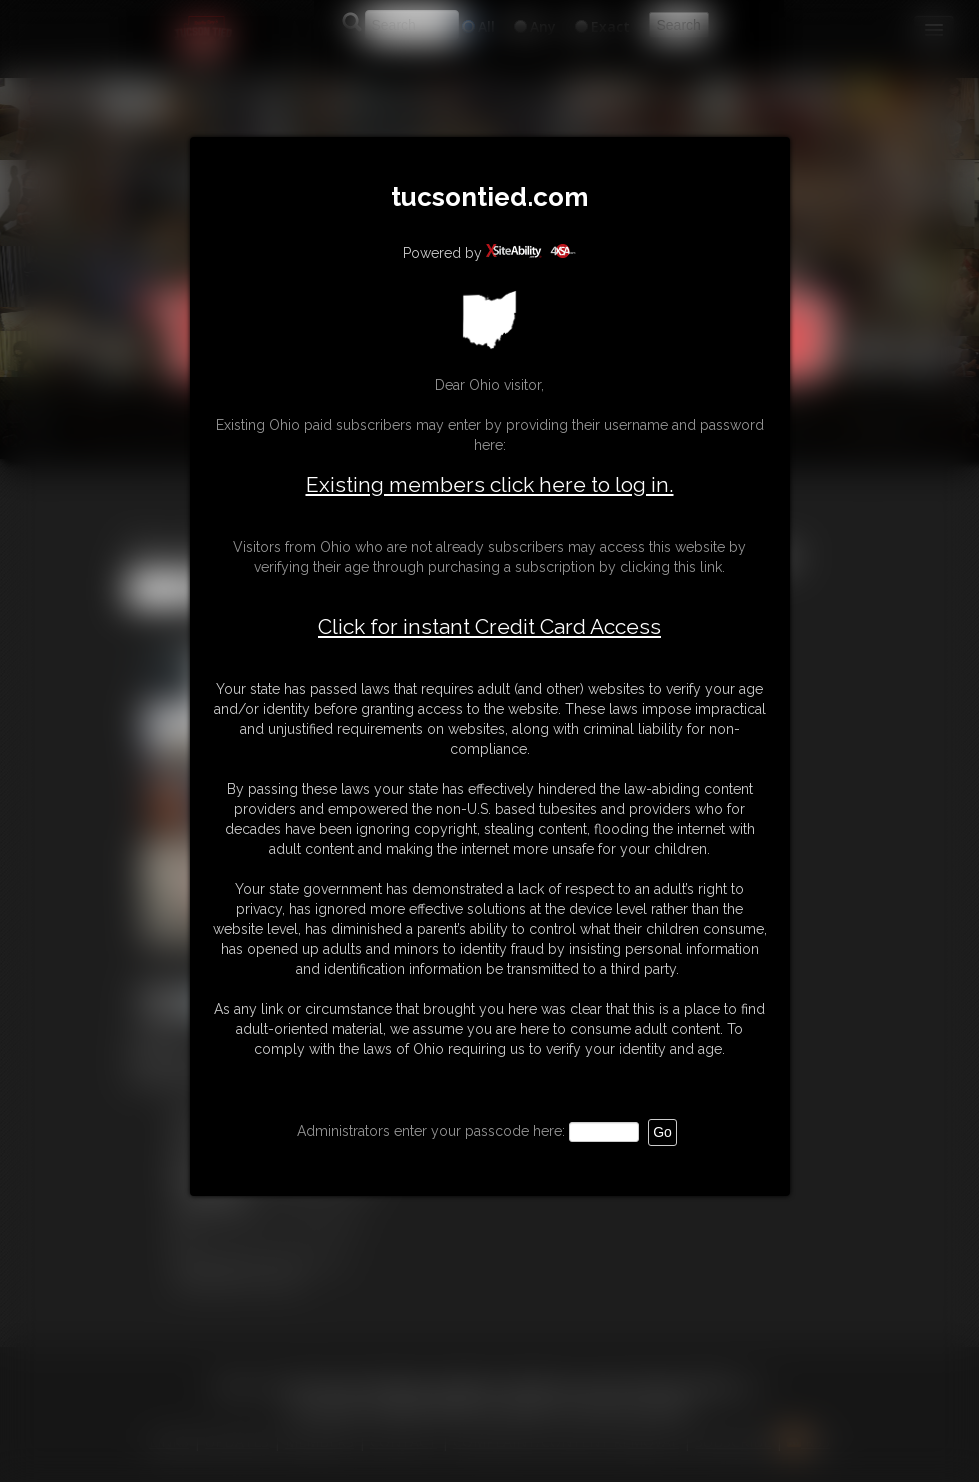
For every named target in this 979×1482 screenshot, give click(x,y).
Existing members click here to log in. (490, 484)
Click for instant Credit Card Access (489, 627)
